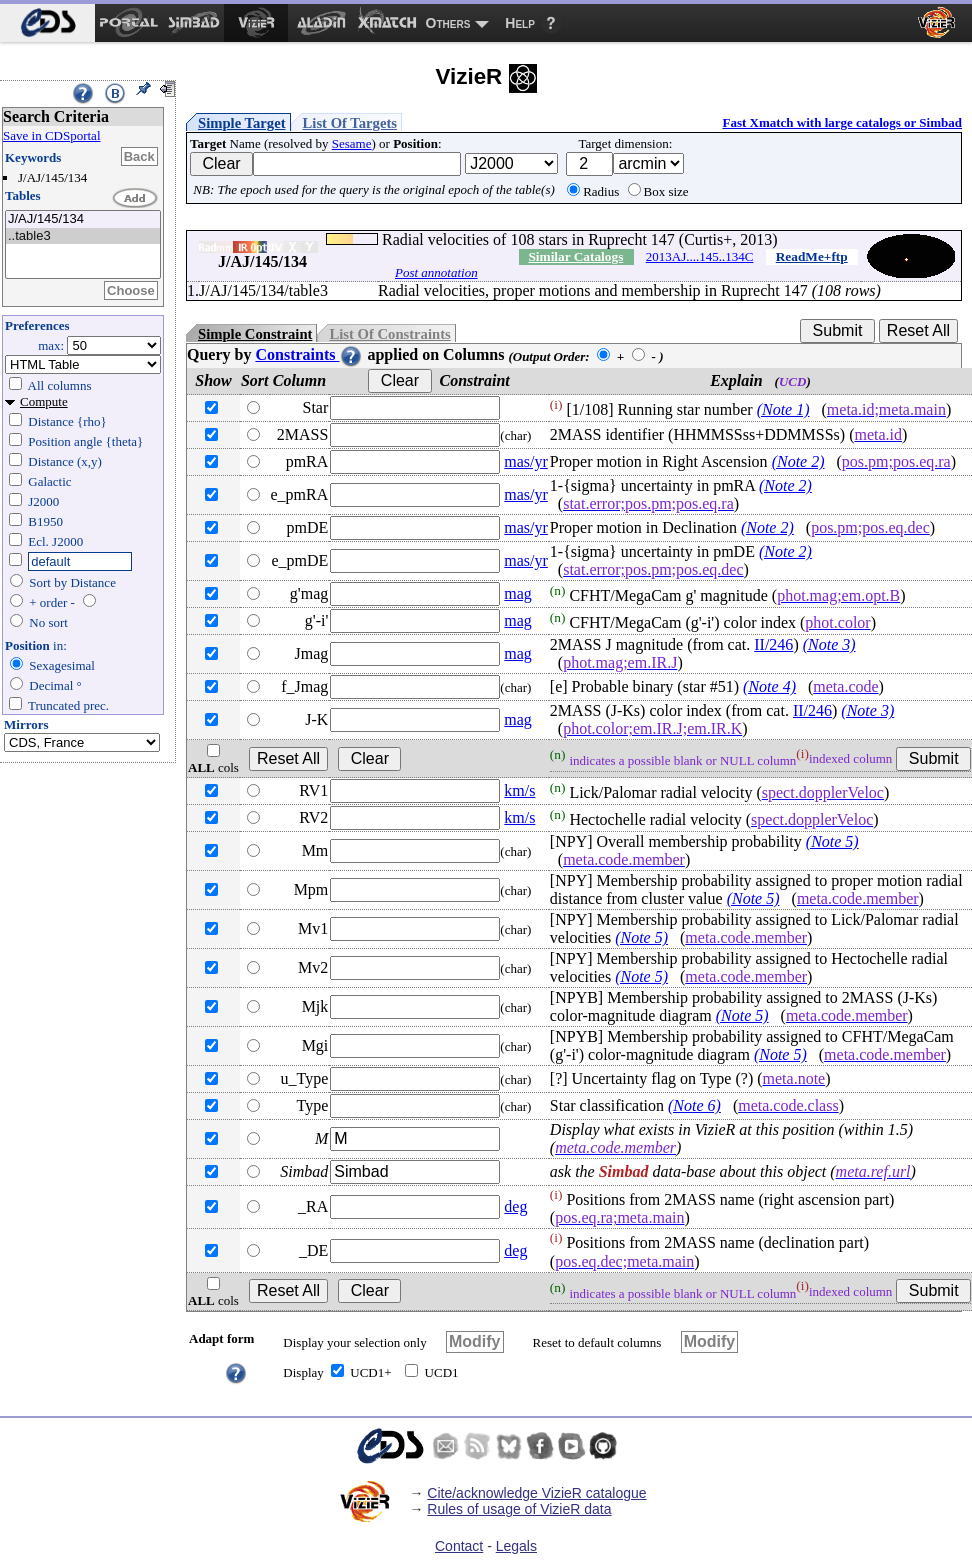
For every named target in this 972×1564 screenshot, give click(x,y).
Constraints (309, 354)
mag (518, 593)
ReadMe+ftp (812, 256)
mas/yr (526, 461)
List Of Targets (350, 123)
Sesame (352, 143)
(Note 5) (832, 841)
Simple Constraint (255, 334)
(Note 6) (694, 1105)
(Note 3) (829, 644)
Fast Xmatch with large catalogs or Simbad (842, 122)
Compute (44, 401)
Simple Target (242, 123)
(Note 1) (783, 409)
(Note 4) (769, 686)
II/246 (773, 644)
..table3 (83, 236)
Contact (459, 1546)
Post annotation (436, 272)
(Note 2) (798, 461)
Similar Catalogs (575, 256)
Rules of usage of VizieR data (519, 1509)
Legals (516, 1546)
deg (515, 1206)
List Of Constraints (389, 334)
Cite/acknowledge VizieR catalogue (536, 1493)
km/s (519, 790)
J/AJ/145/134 (83, 219)
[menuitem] (47, 23)
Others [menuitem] (448, 23)
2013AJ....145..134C (700, 256)
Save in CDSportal (52, 135)
